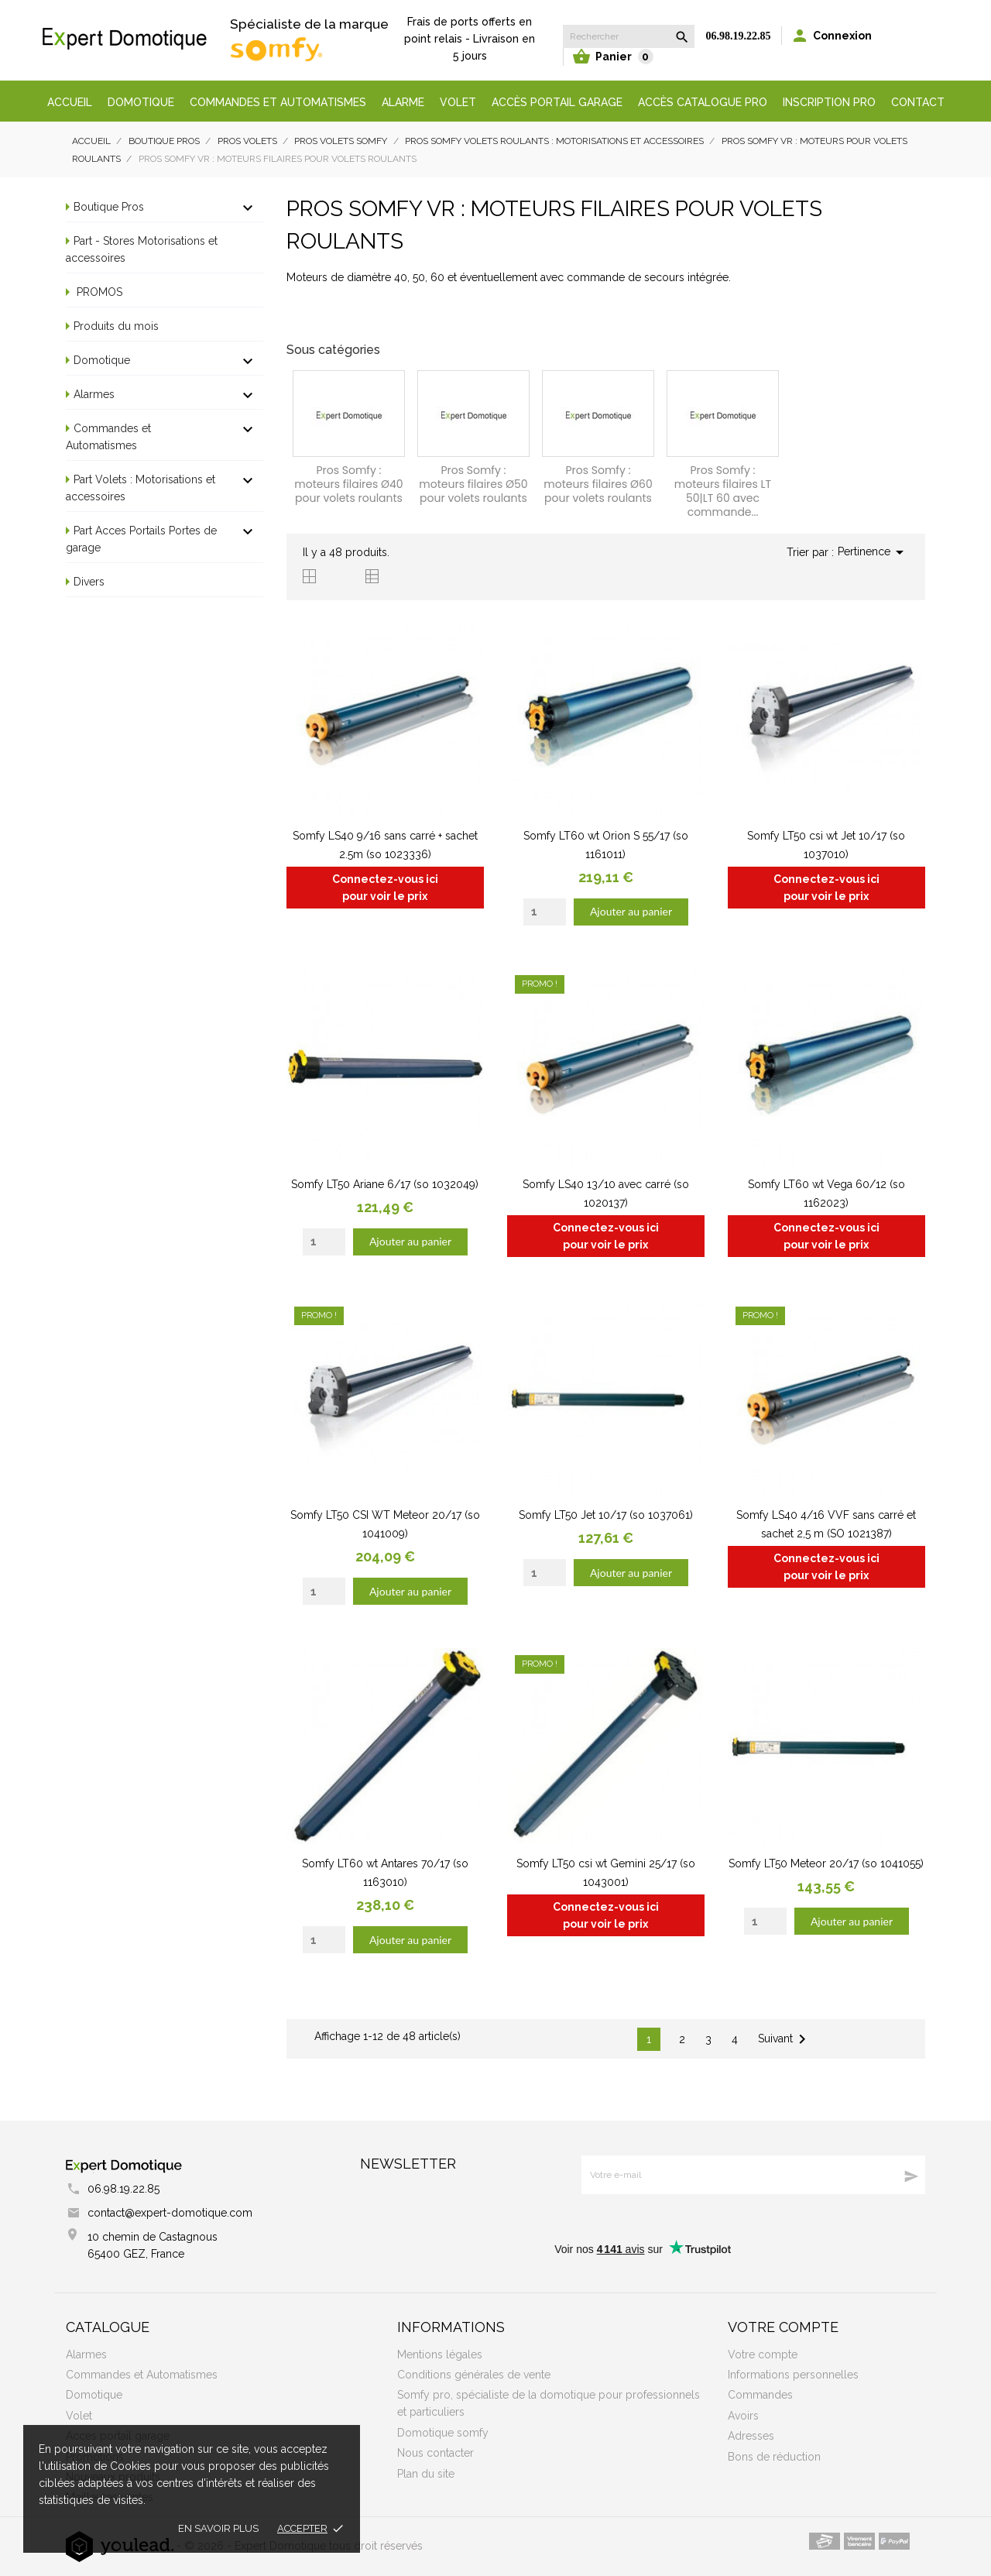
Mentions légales (439, 2354)
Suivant (784, 2039)
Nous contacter (435, 2453)
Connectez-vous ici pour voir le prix (385, 887)
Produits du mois (116, 326)
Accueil (69, 102)
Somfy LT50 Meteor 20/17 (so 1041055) (826, 1863)
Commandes (760, 2395)
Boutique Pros (109, 207)
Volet (458, 102)
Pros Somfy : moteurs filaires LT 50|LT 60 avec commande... (722, 491)
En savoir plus (218, 2528)
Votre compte (783, 2327)
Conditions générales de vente (473, 2374)
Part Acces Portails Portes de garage (141, 539)
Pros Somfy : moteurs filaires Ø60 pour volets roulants (598, 484)
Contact (918, 102)
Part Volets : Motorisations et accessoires (140, 488)
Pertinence (873, 552)
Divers (89, 581)
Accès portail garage (557, 102)
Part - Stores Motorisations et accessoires (142, 249)
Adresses (751, 2436)
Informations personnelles (793, 2374)
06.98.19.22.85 (738, 36)
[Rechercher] (628, 36)
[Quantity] (544, 912)
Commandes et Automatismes (108, 437)
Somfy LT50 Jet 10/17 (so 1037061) (606, 1515)
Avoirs (743, 2415)
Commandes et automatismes (278, 102)
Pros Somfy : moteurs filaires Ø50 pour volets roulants (473, 484)
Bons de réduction (774, 2457)
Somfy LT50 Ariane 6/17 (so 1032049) (384, 1184)
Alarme (403, 102)
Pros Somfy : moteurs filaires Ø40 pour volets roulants (348, 484)
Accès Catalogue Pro (702, 102)
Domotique (141, 102)
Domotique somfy (443, 2433)
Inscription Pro (829, 102)
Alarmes (94, 394)
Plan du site (425, 2474)
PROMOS (98, 292)
